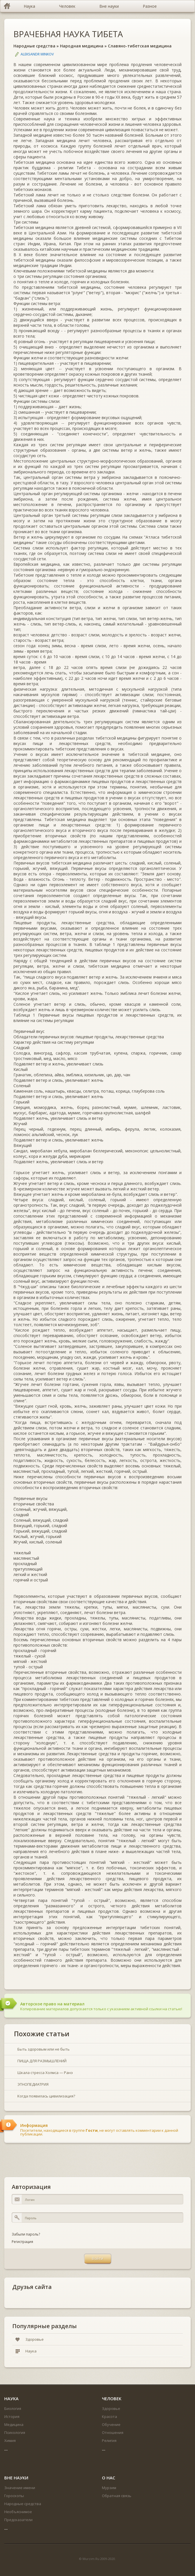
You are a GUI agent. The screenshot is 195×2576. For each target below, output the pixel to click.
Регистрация (22, 2241)
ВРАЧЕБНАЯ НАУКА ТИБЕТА (68, 33)
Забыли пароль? (26, 2234)
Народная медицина (81, 46)
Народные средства (34, 46)
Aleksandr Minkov (37, 54)
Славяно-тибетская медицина (140, 46)
